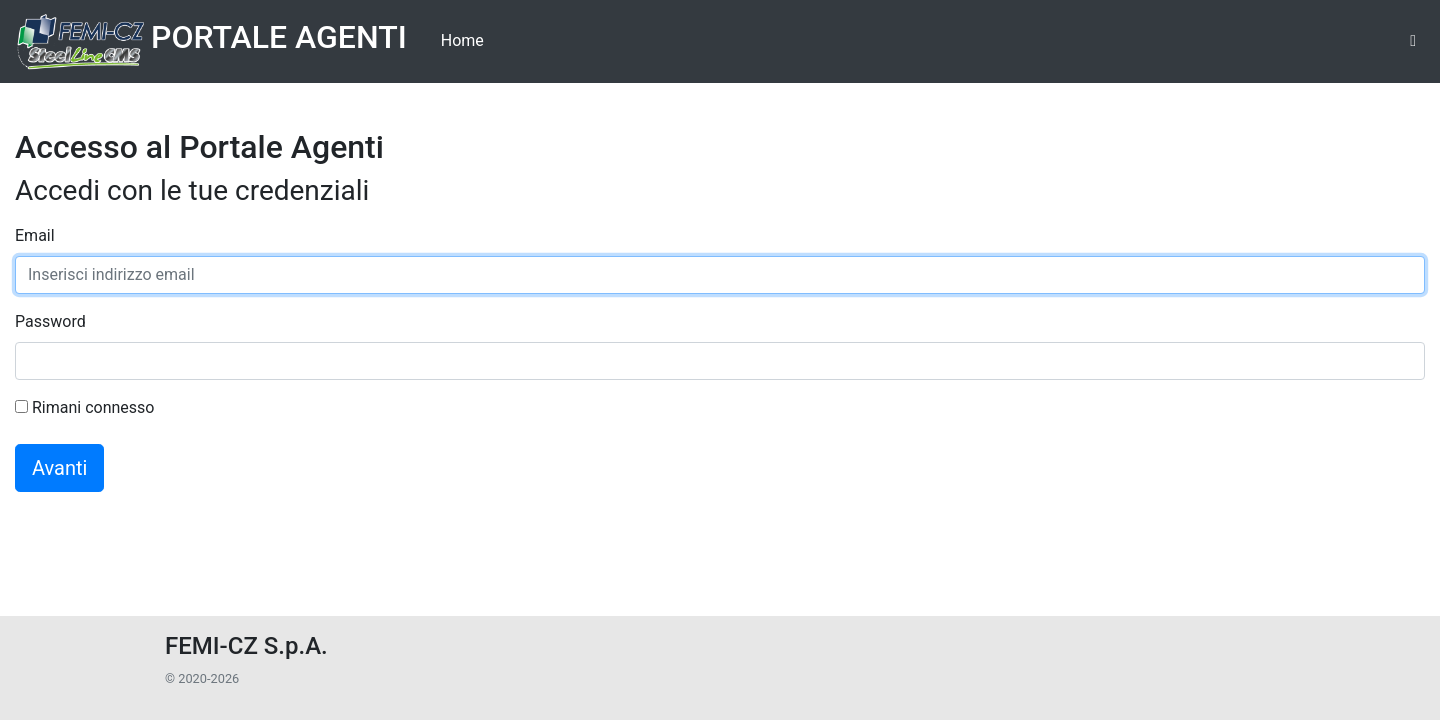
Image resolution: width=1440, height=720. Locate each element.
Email (35, 235)
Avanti (59, 468)
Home (462, 40)
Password (50, 321)
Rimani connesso (84, 407)
